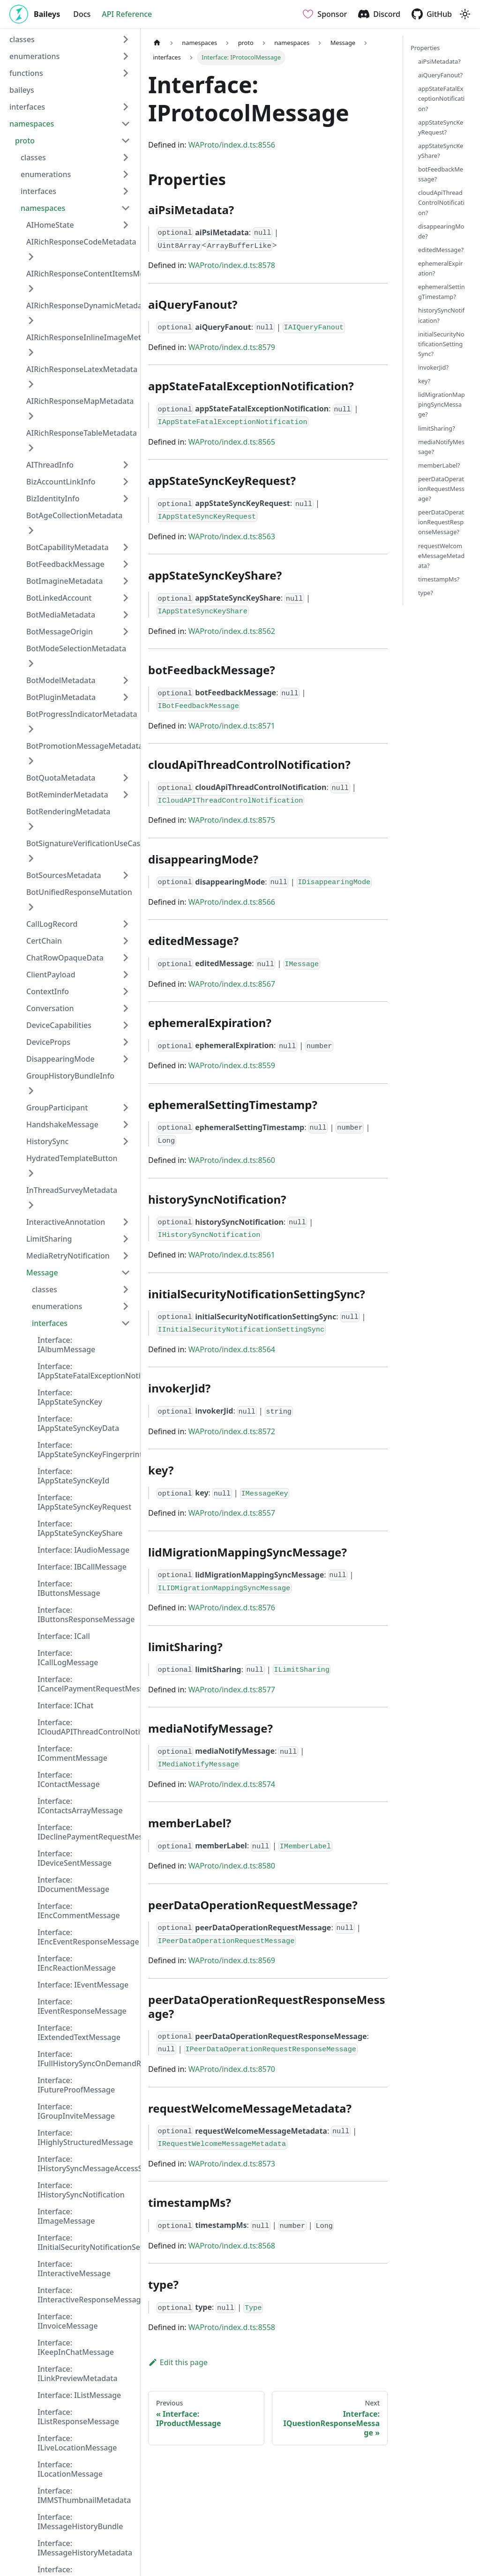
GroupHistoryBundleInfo (70, 1076)
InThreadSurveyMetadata (71, 1190)
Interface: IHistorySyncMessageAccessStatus (87, 2164)
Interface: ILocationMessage (70, 2469)
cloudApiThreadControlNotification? (441, 202)
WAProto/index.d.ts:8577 (231, 1689)
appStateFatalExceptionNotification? (441, 98)
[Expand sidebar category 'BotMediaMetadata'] (125, 614)
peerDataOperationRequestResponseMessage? (441, 522)
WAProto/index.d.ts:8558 (231, 2327)
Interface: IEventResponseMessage (82, 2006)
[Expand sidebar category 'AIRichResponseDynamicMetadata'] (31, 320)
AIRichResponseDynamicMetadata (87, 305)
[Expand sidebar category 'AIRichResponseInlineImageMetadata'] (31, 352)
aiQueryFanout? (440, 75)
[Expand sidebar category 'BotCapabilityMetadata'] (125, 547)
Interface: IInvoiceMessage (68, 2321)
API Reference (127, 14)
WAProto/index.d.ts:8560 (231, 1160)
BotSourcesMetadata (63, 875)
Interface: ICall (64, 1636)
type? (425, 592)
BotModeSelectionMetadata (76, 648)
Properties (425, 48)
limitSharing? (436, 428)
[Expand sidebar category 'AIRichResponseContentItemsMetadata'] (31, 288)
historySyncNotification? (441, 315)
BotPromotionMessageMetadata (84, 746)
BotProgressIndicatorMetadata (81, 714)
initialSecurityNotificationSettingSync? (441, 344)
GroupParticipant (57, 1107)
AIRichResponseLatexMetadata (81, 369)
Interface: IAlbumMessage (66, 1345)
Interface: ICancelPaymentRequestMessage (87, 1684)
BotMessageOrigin (59, 631)
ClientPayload (50, 974)
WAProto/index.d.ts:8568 (231, 2246)
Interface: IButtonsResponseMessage (86, 1614)
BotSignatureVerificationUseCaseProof (95, 843)
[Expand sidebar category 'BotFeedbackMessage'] (125, 564)
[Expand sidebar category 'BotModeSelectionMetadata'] (31, 663)
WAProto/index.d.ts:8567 (231, 984)
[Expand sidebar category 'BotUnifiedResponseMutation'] (31, 907)
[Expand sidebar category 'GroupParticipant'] (125, 1107)
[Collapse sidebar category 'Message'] (125, 1272)
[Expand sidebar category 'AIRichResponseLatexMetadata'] (31, 384)
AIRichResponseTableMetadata (81, 433)
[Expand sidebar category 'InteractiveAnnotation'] (125, 1221)
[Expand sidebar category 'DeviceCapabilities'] (125, 1025)
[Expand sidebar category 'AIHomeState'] (125, 224)
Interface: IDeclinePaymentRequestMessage (87, 1832)
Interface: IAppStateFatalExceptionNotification (87, 1371)
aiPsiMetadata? (439, 61)
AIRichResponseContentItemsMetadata (96, 273)
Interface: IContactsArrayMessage (80, 1806)
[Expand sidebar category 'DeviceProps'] (125, 1042)
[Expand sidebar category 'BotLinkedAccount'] (125, 597)
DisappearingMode (60, 1059)
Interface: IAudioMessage (83, 1550)
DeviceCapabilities (58, 1025)
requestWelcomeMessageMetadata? (441, 556)
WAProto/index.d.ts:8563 (231, 536)
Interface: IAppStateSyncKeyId (74, 1476)
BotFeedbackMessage (65, 564)
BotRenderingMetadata (68, 811)
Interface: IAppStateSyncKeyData (78, 1423)
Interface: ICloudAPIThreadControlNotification (87, 1727)
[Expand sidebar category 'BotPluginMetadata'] (125, 697)
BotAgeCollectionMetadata (74, 515)
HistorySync (47, 1141)
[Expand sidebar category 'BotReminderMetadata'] (125, 794)
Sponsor (332, 14)
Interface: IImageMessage (66, 2216)
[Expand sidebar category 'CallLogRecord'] (125, 923)
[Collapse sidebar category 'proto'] (125, 140)
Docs (81, 14)
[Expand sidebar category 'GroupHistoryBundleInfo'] (31, 1090)
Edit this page (178, 2362)
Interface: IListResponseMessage (78, 2417)
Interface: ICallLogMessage (68, 1658)
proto (25, 140)
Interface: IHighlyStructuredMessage (85, 2137)
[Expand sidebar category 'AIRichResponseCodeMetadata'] (31, 256)
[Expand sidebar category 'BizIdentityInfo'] (125, 498)
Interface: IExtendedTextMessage (79, 2032)
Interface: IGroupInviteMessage (76, 2111)
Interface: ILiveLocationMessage (77, 2443)
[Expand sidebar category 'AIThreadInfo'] (125, 464)
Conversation (50, 1008)
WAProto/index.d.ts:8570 (231, 2069)
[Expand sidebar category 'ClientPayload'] (125, 974)
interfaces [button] (27, 107)
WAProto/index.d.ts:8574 (231, 1784)
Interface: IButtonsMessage (69, 1588)
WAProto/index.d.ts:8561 (231, 1255)
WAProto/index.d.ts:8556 (231, 145)
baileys (21, 90)
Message (42, 1272)
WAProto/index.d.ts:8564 (231, 1349)
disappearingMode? (441, 231)
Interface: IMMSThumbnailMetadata (84, 2495)
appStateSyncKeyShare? (440, 150)
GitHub (439, 14)
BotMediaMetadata (60, 615)
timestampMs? (438, 579)
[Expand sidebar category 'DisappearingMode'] (125, 1058)
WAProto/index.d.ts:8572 (231, 1431)
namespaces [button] (31, 124)
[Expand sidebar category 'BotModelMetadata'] (125, 680)
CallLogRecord (52, 924)
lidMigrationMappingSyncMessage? (441, 404)
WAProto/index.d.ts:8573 (231, 2164)
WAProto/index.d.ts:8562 (231, 631)
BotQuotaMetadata (61, 778)
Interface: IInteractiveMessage (74, 2268)
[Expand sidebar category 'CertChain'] (125, 940)
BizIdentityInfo (52, 498)
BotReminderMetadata (67, 794)
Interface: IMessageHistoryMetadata (85, 2548)
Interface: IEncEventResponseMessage (87, 1937)
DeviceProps (48, 1042)
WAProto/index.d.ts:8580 (231, 1866)
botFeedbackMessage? (440, 174)
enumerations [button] (34, 56)
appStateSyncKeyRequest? (440, 127)
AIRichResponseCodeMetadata (81, 242)
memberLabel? (439, 465)
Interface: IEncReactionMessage (77, 1963)
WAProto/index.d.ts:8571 (231, 726)
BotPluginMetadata (61, 697)
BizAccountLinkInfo (61, 481)
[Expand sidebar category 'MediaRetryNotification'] (125, 1255)
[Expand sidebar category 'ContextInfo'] (125, 991)
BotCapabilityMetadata (67, 547)
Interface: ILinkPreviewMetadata (78, 2373)
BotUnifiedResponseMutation (79, 892)
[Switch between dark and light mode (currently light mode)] (465, 14)
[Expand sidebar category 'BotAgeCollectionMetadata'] (31, 530)
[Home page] (157, 43)
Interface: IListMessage (79, 2395)
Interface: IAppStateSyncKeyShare (80, 1528)
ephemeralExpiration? (440, 268)
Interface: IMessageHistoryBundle (80, 2521)
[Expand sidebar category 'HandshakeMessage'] (125, 1124)
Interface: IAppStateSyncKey (70, 1397)
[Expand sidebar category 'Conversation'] (125, 1008)
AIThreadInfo (50, 465)
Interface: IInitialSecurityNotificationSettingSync (87, 2242)
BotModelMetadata (61, 680)
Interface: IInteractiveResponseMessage (87, 2295)
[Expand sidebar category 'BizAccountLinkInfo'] (125, 481)
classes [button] (22, 39)
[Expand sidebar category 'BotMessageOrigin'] (125, 631)
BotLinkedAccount (58, 598)
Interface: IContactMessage (69, 1779)
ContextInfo (47, 991)
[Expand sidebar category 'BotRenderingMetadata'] (31, 826)
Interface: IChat (65, 1705)
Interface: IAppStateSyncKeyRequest (84, 1502)
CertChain (44, 941)
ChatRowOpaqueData (65, 958)
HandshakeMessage (62, 1124)
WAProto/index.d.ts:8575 (231, 820)
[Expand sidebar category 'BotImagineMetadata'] (125, 580)
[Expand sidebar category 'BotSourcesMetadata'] (125, 875)
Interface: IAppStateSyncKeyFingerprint (87, 1449)
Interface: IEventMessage (83, 1985)
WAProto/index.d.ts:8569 (231, 1960)
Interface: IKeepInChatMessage (76, 2347)
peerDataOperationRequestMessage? (441, 489)
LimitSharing (49, 1239)
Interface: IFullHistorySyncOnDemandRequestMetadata (87, 2059)
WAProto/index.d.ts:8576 (231, 1607)
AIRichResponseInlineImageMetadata (93, 337)
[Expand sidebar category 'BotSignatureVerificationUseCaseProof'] (31, 858)
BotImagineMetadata (64, 581)
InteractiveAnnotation (65, 1222)
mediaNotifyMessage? (441, 447)
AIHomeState (50, 225)
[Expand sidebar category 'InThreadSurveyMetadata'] (31, 1205)
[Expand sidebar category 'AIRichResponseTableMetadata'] (31, 447)
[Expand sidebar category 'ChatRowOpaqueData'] (125, 957)
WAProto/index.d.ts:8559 (231, 1065)
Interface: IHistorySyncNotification (81, 2190)
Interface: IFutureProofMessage (76, 2085)
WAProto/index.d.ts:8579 (231, 347)
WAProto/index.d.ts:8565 (231, 442)
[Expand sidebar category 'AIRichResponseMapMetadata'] (31, 416)
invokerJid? (433, 367)
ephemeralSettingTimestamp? (441, 292)
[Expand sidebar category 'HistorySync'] (125, 1141)
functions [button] (26, 73)
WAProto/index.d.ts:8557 (231, 1513)
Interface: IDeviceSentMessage (75, 1858)
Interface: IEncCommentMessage (79, 1911)
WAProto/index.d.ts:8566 (231, 902)
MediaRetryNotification (68, 1256)
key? (424, 381)
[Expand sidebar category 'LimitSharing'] (125, 1238)
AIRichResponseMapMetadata (80, 401)
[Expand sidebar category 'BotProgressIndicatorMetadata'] (31, 729)
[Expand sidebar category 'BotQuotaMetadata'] (125, 777)
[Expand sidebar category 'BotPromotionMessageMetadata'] (31, 760)
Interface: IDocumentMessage (73, 1884)
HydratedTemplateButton (72, 1158)
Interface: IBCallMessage (82, 1567)
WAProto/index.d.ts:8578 (231, 265)
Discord (386, 14)
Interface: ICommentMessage (72, 1753)
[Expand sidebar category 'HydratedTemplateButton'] (31, 1173)
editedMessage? (441, 250)
